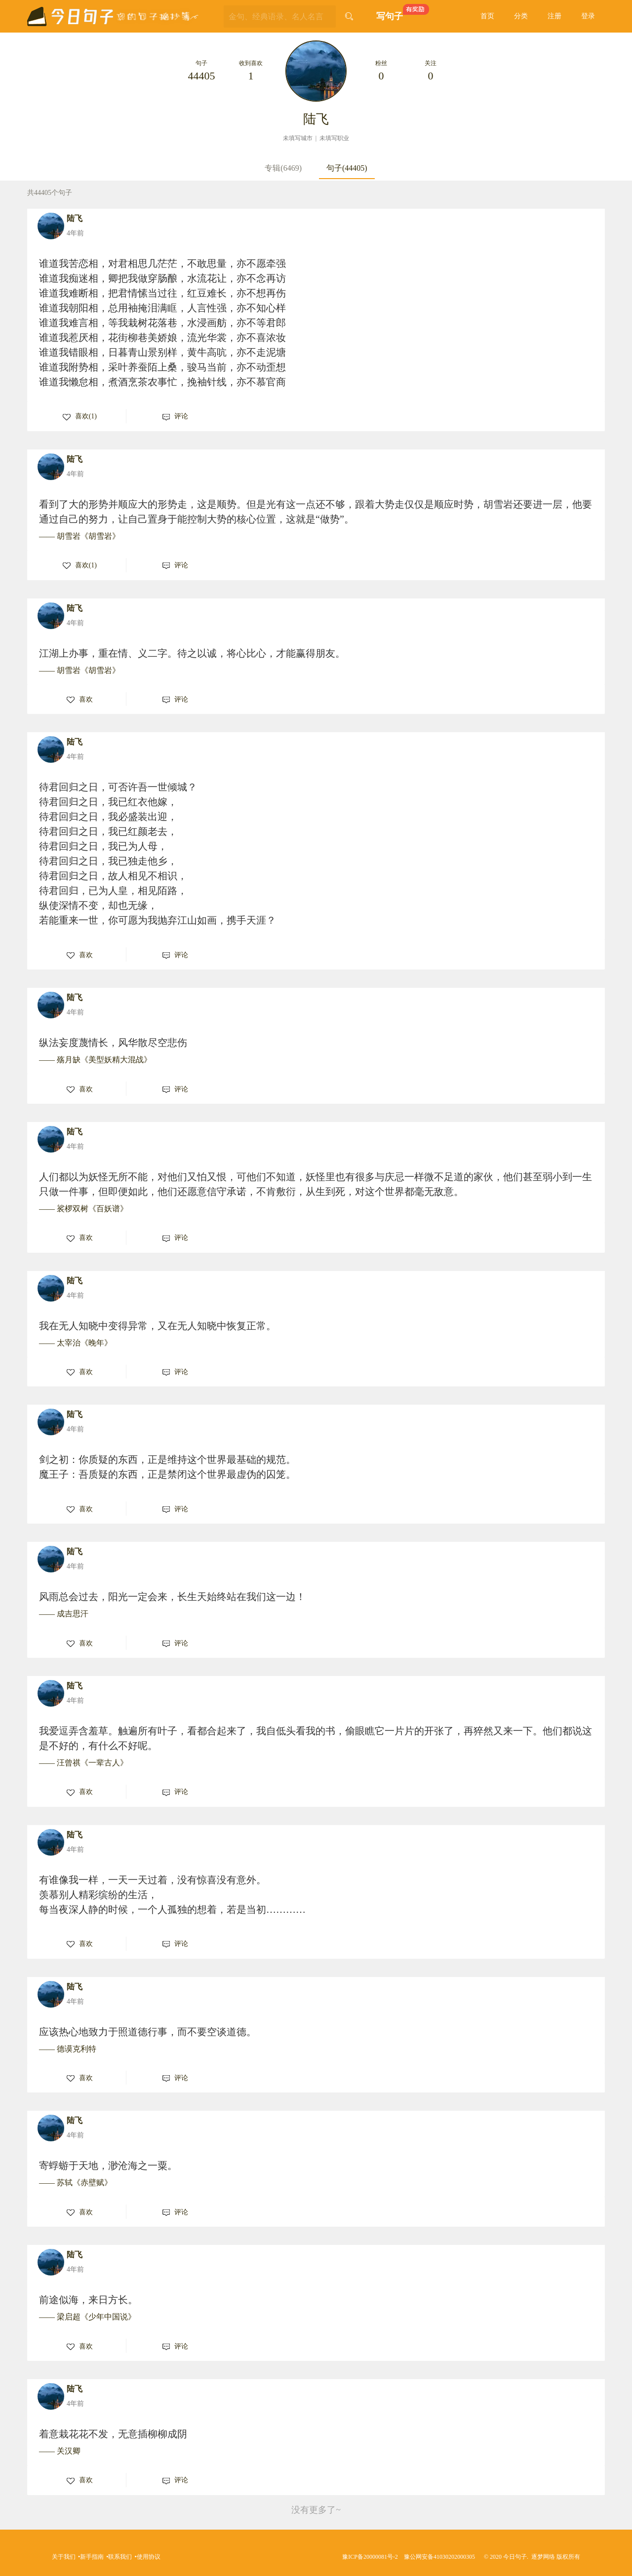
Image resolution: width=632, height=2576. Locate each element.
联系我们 (120, 2556)
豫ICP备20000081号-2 (370, 2556)
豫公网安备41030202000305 (439, 2556)
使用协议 (148, 2556)
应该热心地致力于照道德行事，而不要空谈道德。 (147, 2031)
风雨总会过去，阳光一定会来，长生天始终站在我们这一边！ (172, 1596)
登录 (588, 16)
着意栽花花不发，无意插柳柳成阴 (113, 2433)
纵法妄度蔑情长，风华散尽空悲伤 (113, 1042)
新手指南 (92, 2556)
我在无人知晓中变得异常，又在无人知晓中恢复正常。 (157, 1325)
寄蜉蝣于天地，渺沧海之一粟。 (108, 2165)
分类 (521, 16)
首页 (487, 16)
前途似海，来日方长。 (88, 2299)
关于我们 (64, 2556)
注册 (554, 16)
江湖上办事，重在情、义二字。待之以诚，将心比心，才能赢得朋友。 (192, 653)
